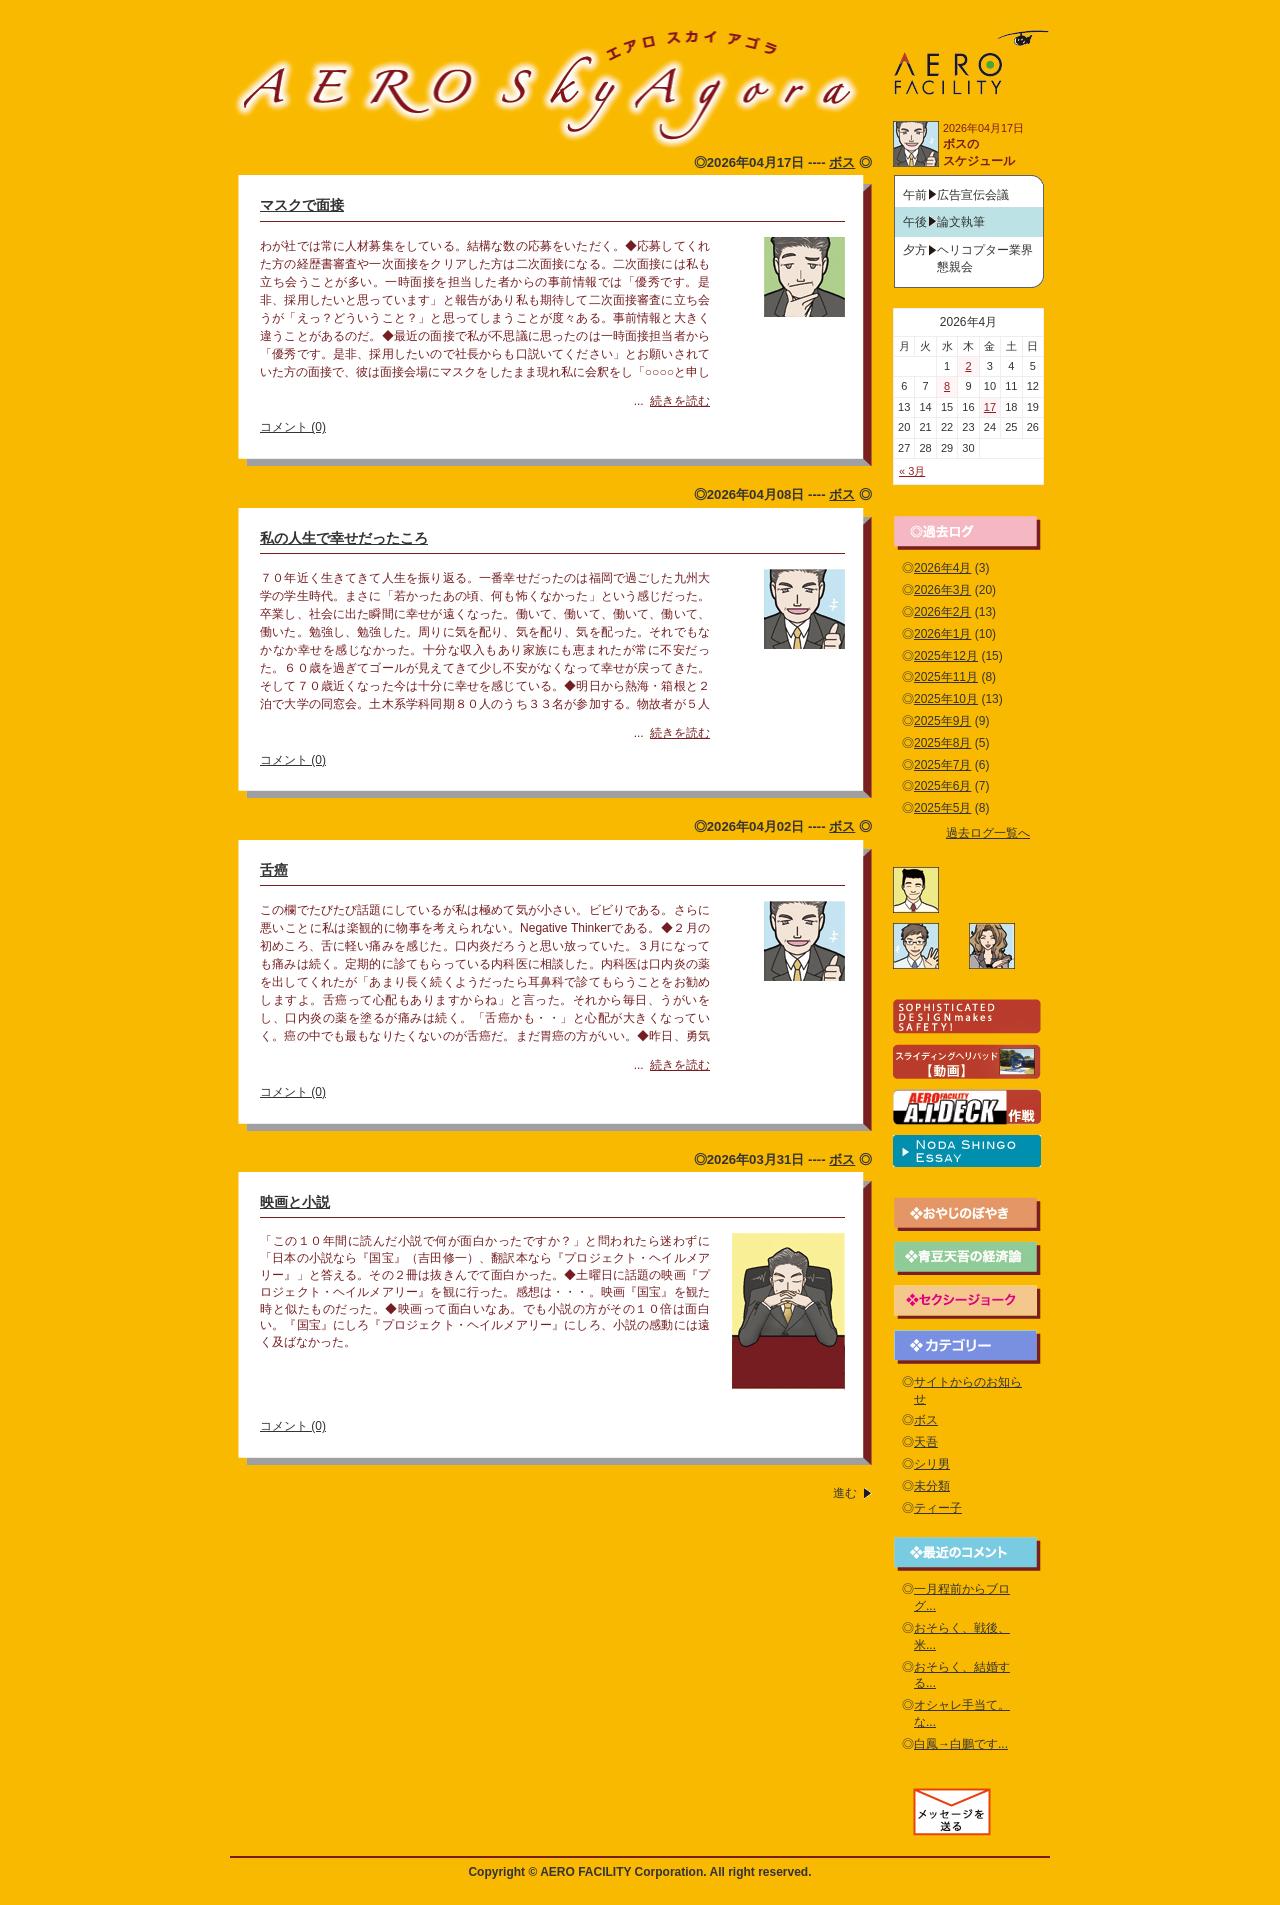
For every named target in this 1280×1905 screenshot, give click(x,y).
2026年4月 (942, 568)
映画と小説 (295, 1202)
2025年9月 (942, 721)
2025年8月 (942, 743)
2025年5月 (942, 808)
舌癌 (274, 870)
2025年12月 (946, 656)
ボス (842, 162)
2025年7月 (942, 765)
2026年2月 (942, 612)
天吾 (926, 1442)
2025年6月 (942, 786)
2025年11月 (946, 677)
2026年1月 (942, 634)
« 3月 (912, 471)
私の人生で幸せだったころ (344, 538)
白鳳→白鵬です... (961, 1744)
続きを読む (680, 401)
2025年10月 (946, 699)
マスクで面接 (302, 205)
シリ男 (932, 1464)
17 (990, 407)
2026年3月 (942, 590)
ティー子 (938, 1508)
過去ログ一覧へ (988, 833)
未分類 (932, 1486)
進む (845, 1493)
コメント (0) (293, 427)
